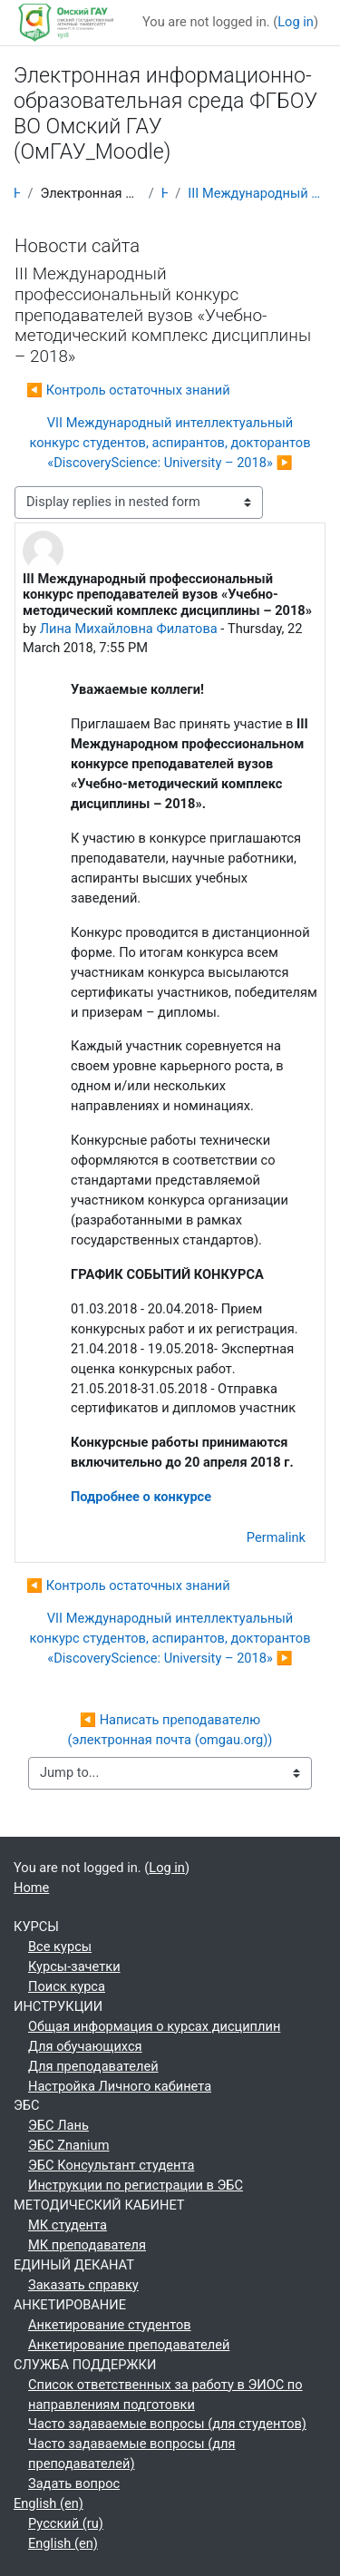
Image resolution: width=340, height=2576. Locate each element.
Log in (295, 22)
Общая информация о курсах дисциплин (154, 2026)
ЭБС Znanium (68, 2145)
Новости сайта (165, 193)
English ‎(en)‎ (48, 2503)
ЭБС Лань (58, 2125)
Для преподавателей (93, 2066)
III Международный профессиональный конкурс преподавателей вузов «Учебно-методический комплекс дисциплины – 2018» (257, 193)
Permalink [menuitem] (276, 1537)
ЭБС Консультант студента (111, 2165)
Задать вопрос (74, 2483)
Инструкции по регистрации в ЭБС (135, 2185)
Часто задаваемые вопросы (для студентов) (167, 2423)
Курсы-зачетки (74, 1966)
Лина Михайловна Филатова (129, 628)
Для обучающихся (85, 2046)
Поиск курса (66, 1986)
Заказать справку (83, 2285)
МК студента (67, 2225)
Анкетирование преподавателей (128, 2345)
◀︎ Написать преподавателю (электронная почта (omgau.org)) (170, 1730)
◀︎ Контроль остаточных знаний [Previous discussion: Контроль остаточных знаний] (128, 390)
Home (17, 193)
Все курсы (60, 1946)
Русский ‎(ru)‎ (65, 2523)
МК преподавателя (87, 2245)
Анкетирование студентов (109, 2325)
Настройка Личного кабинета (119, 2086)
